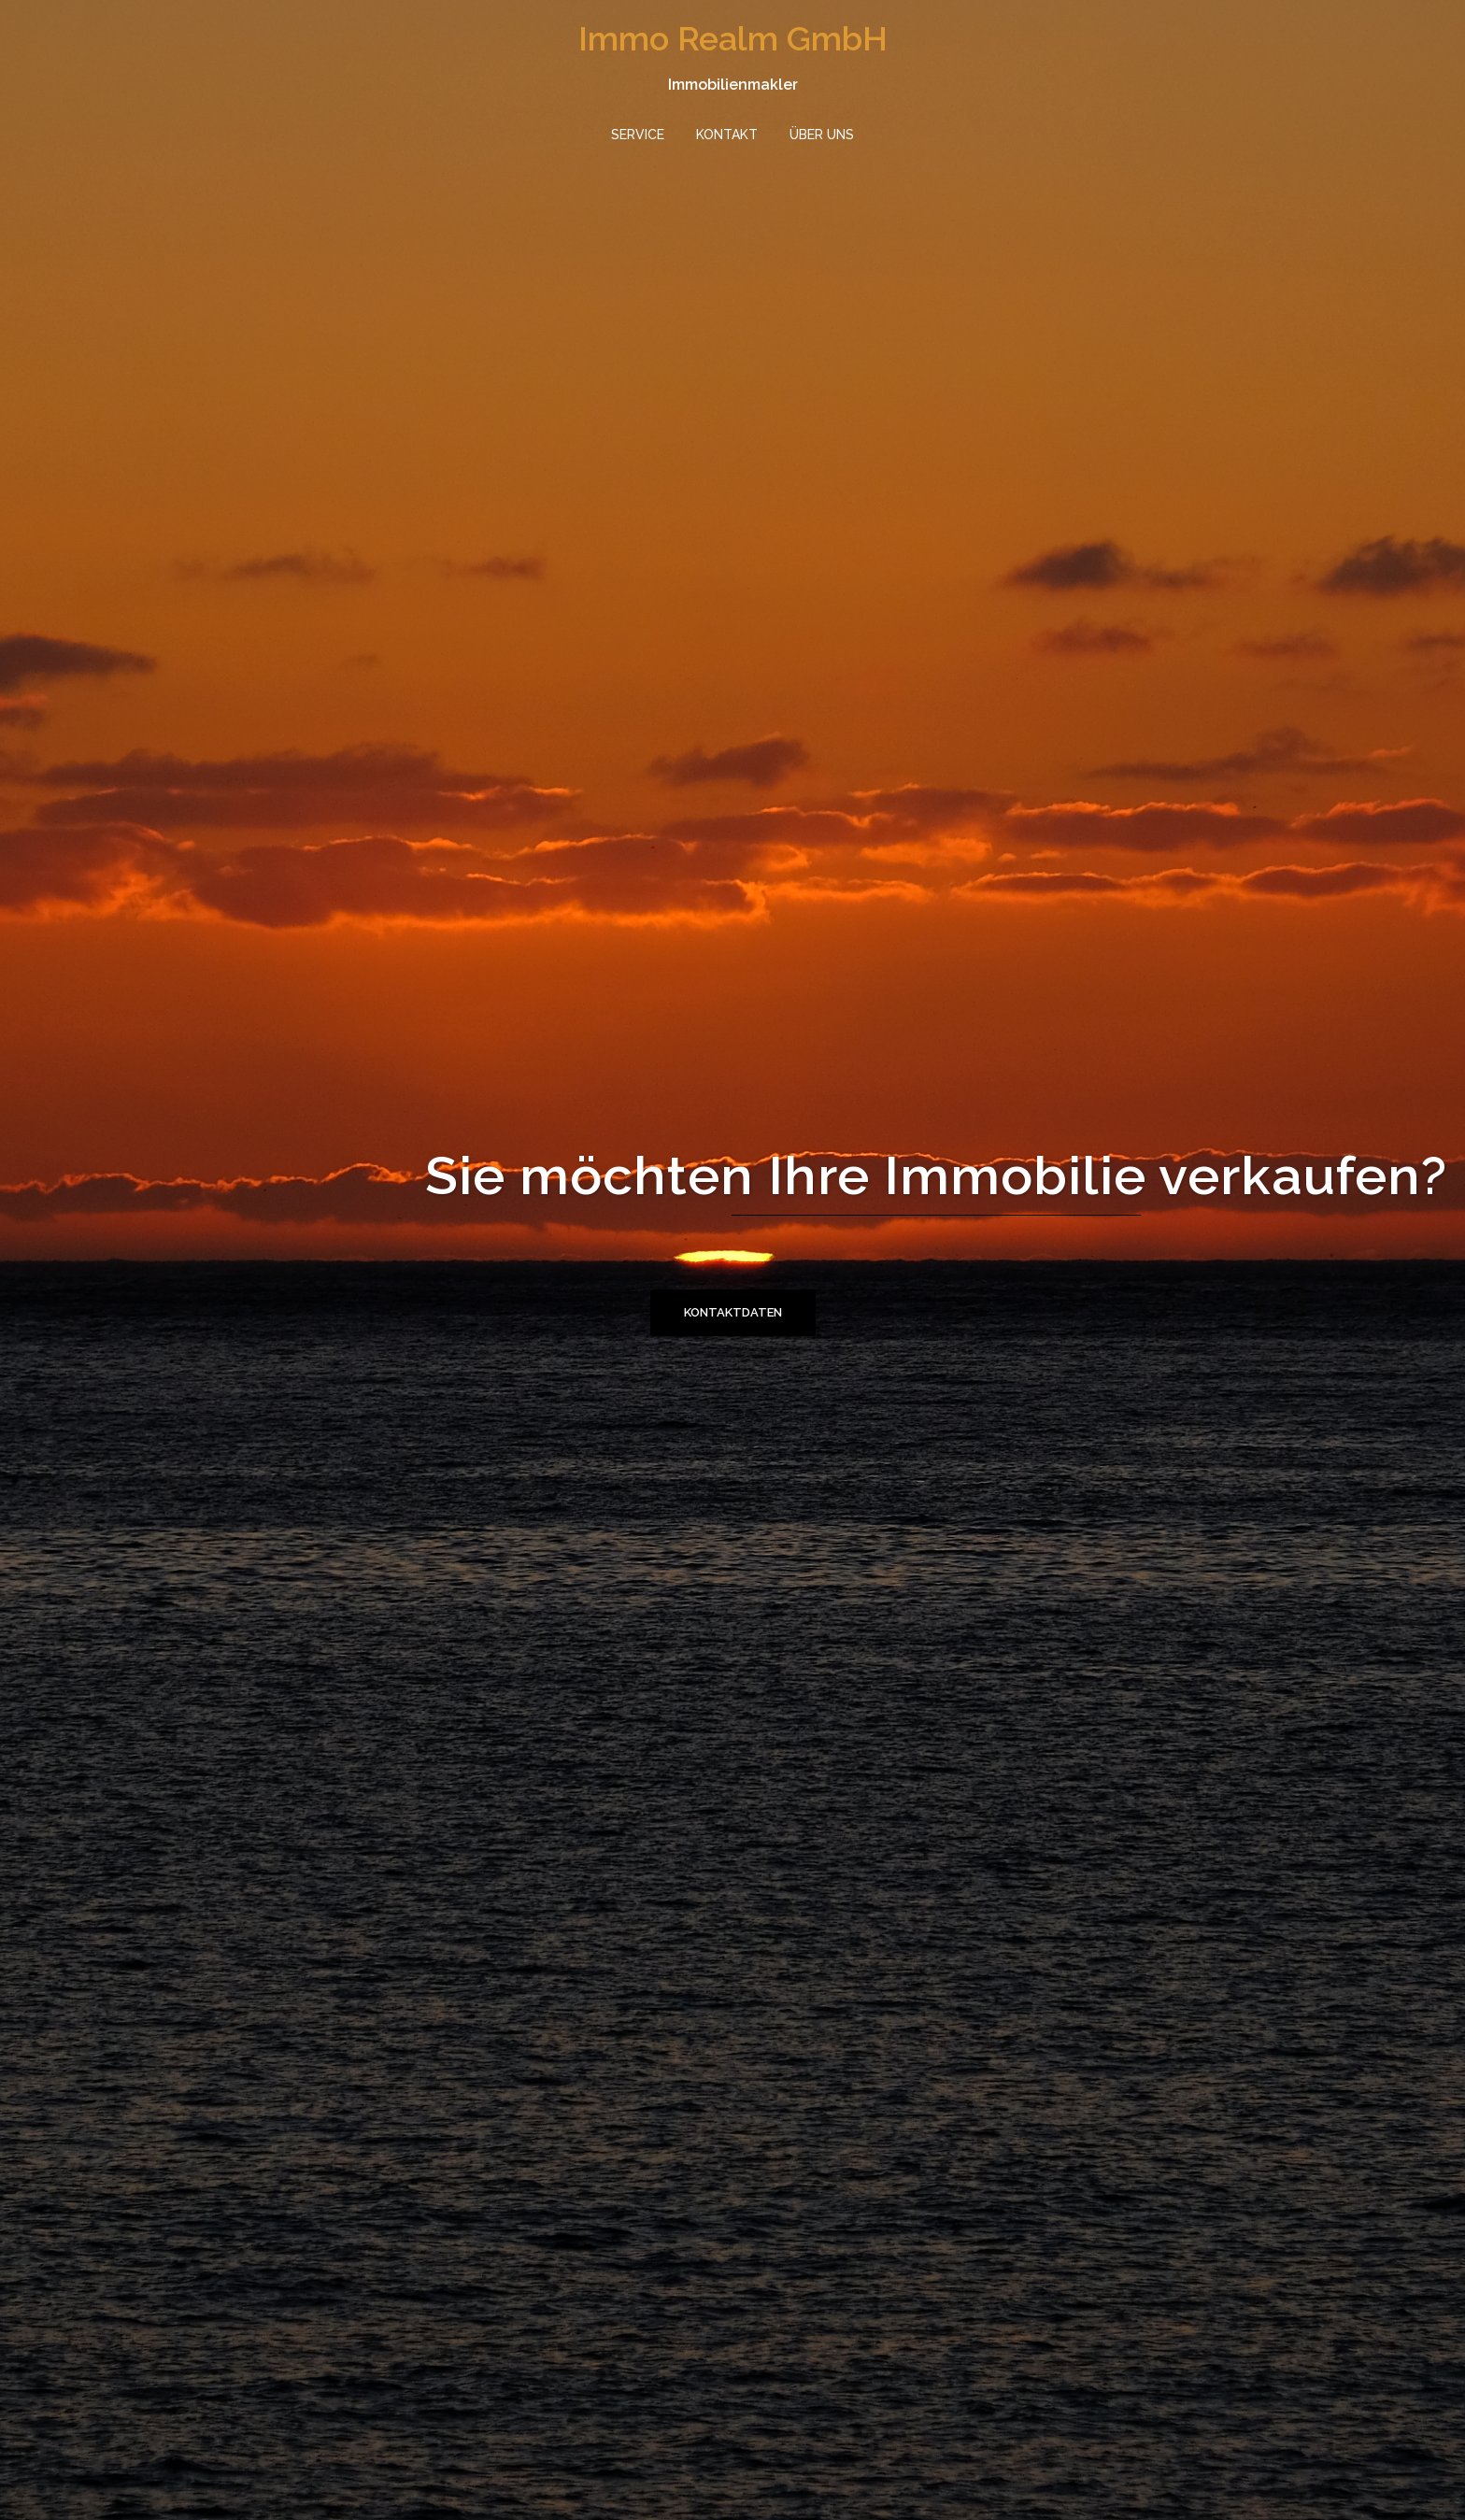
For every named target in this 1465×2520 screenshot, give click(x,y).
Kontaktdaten (733, 1312)
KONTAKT (727, 134)
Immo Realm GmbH (733, 38)
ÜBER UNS (821, 134)
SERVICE (637, 134)
